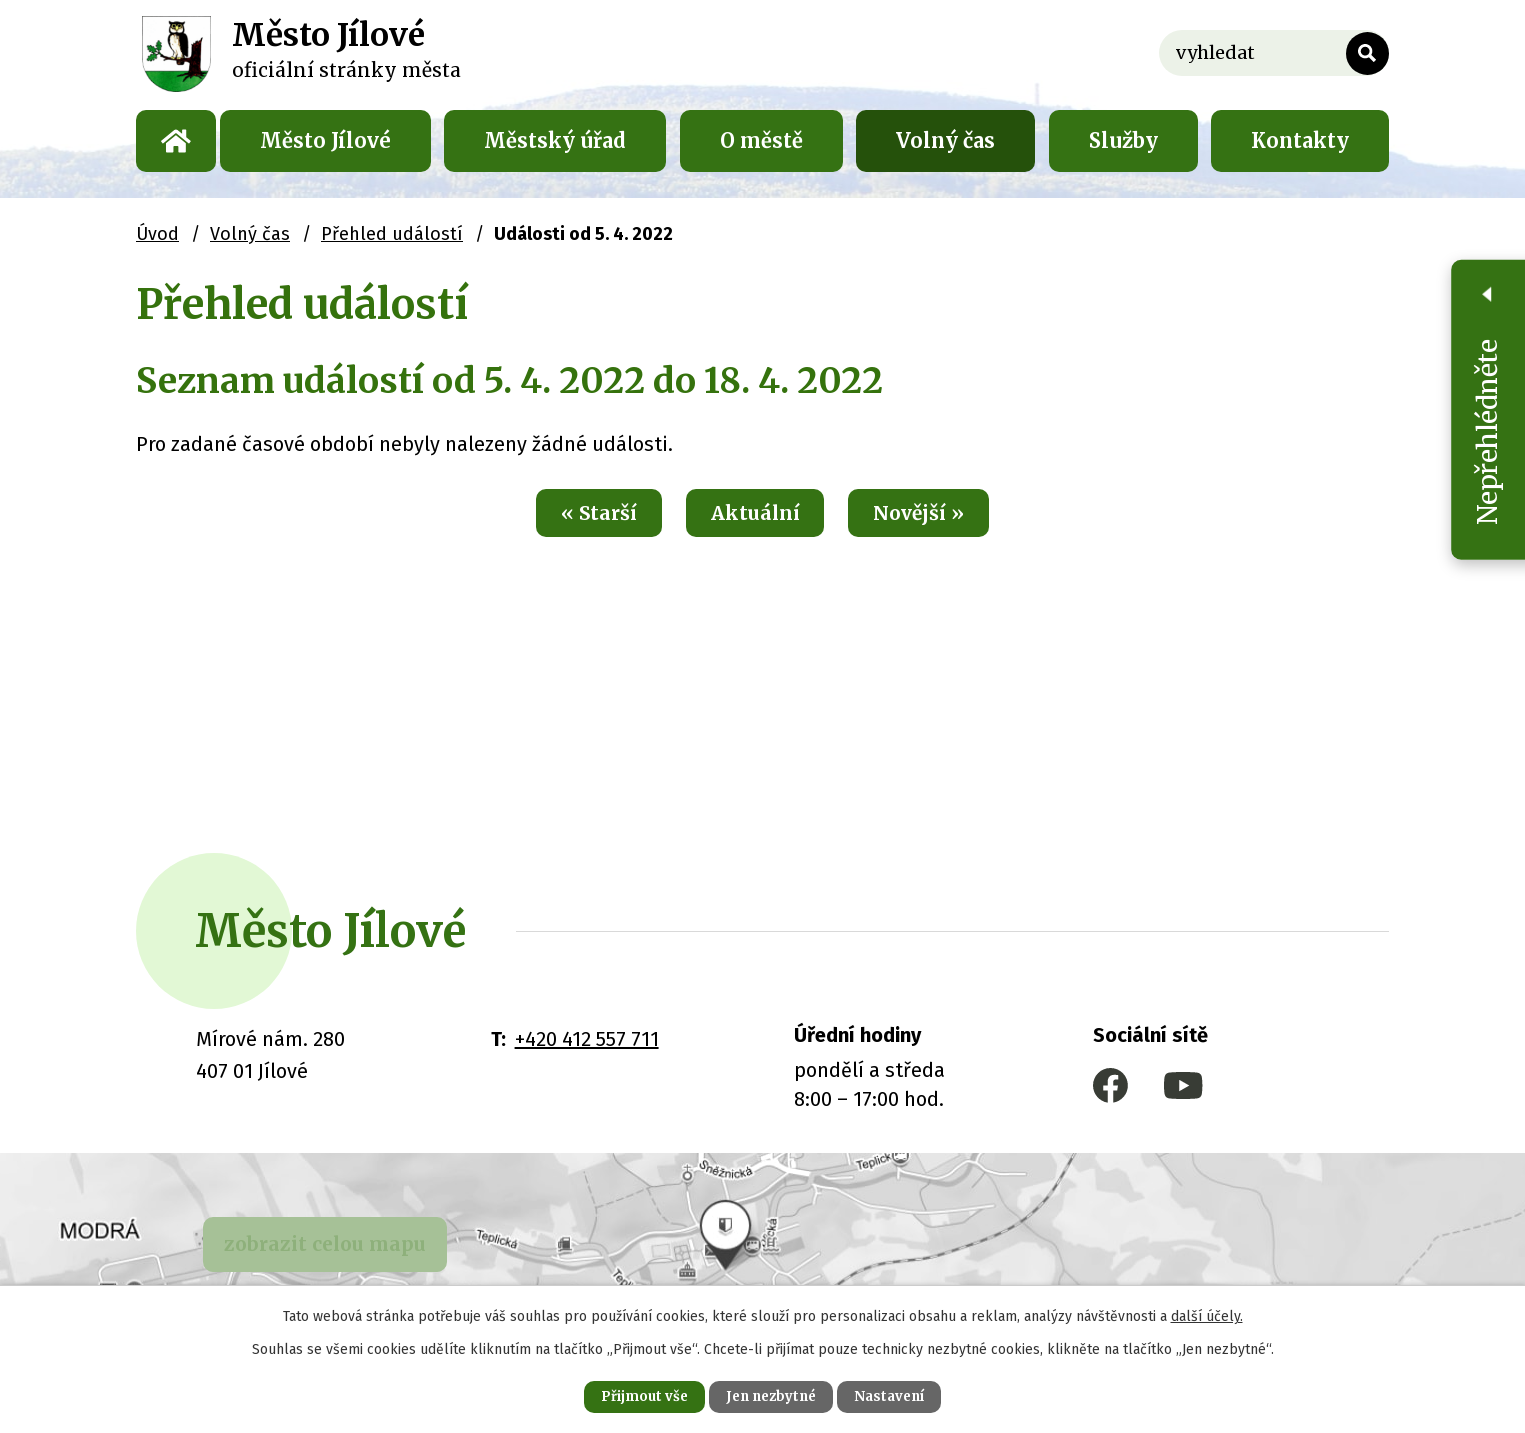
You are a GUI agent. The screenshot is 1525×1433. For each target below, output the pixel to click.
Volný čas (945, 140)
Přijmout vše (631, 1395)
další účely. (1207, 1313)
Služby (1123, 140)
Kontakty (1300, 140)
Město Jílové (325, 140)
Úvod (176, 141)
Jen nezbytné (771, 1395)
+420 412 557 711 (587, 1039)
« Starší (583, 514)
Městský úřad (555, 140)
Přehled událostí (392, 234)
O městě (761, 140)
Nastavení (903, 1395)
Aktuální (754, 514)
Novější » (933, 514)
